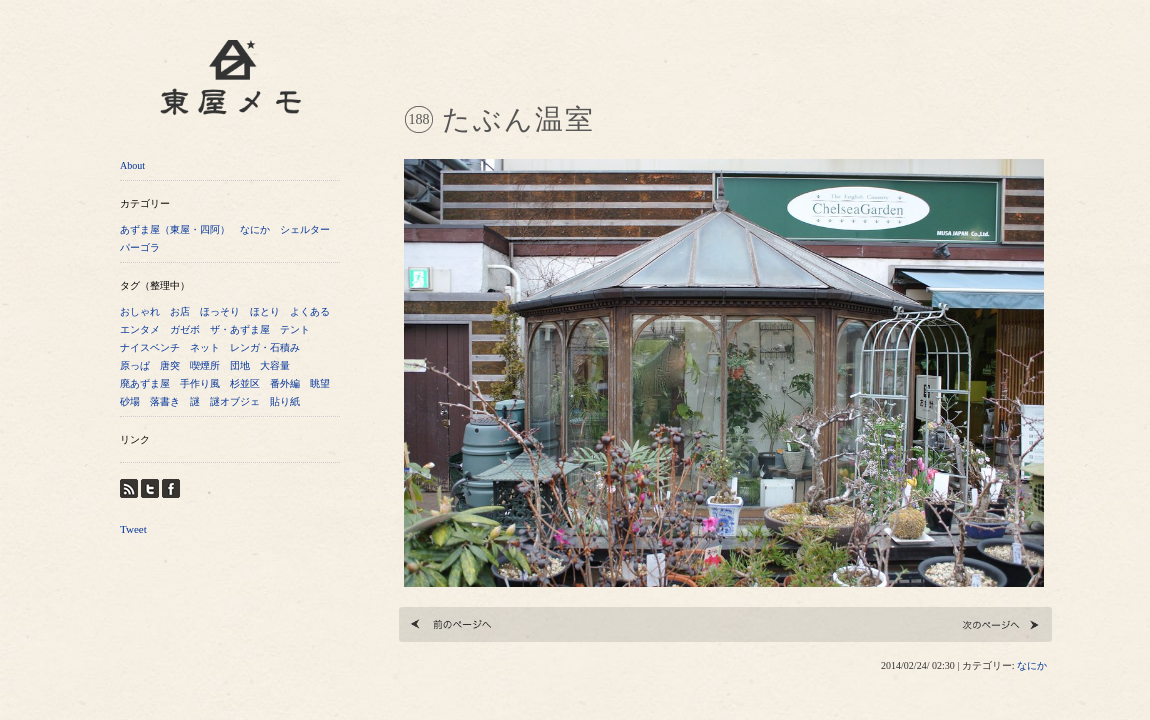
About (132, 165)
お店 (180, 311)
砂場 (130, 401)
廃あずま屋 (145, 383)
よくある (310, 311)
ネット (205, 347)
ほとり (265, 311)
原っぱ (135, 365)
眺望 (320, 383)
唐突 (170, 365)
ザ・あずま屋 (240, 329)
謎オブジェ (235, 401)
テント (295, 329)
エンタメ (140, 329)
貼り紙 (285, 401)
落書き (165, 401)
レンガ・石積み (265, 347)
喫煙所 (205, 365)
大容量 (275, 365)
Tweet (133, 529)
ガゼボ (185, 329)
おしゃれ (140, 311)
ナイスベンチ (150, 347)
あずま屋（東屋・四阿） (175, 229)
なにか (255, 229)
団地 (240, 365)
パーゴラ (140, 247)
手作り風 (200, 383)
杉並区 (245, 383)
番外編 (285, 383)
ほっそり (220, 311)
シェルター (305, 229)
